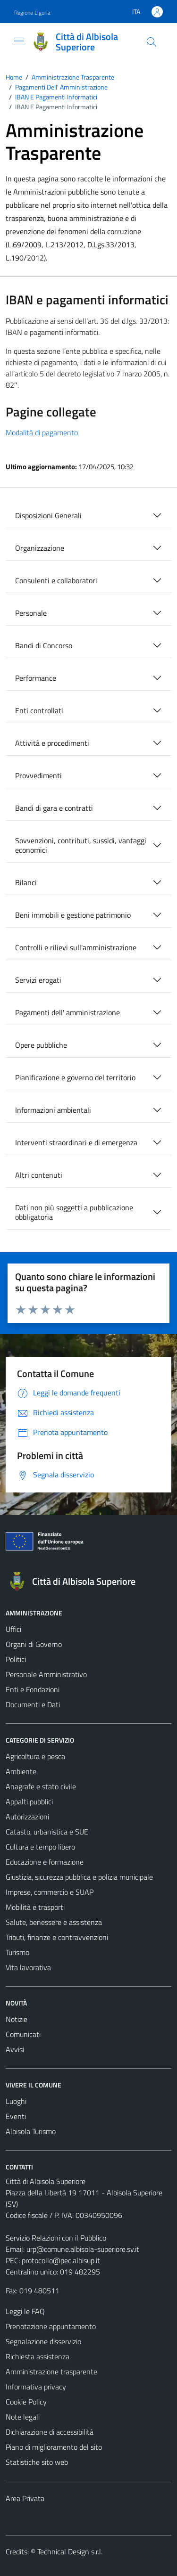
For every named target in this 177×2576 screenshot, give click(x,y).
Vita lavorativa (28, 1967)
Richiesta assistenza (37, 2356)
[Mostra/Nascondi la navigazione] (19, 41)
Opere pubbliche (41, 1045)
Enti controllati (39, 710)
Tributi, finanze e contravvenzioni (57, 1937)
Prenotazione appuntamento (51, 2326)
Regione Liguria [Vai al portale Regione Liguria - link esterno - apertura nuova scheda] (32, 12)
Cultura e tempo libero (40, 1846)
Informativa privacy (36, 2386)
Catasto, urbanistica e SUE (47, 1831)
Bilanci (26, 882)
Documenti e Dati (33, 1704)
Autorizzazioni (27, 1816)
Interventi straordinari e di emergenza (76, 1142)
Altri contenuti (38, 1175)
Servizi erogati (38, 980)
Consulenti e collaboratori (56, 580)
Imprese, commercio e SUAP (49, 1892)
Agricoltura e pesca (35, 1756)
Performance (35, 678)
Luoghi (16, 2101)
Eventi (16, 2116)
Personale (31, 613)
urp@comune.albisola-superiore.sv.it (82, 2249)
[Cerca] (151, 42)
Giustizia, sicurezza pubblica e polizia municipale (79, 1877)
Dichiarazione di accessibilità (49, 2431)
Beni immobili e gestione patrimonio (73, 915)
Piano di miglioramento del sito (54, 2447)
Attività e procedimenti (52, 743)
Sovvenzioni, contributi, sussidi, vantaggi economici (80, 845)
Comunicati (23, 2034)
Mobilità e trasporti (35, 1907)
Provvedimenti (38, 775)
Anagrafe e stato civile (41, 1786)
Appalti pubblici (29, 1801)
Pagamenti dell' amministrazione (67, 1012)
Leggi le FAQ (25, 2311)
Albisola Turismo (31, 2131)
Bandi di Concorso (43, 645)
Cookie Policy (26, 2401)
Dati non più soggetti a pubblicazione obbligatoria (74, 1212)
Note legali (23, 2416)
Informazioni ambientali (53, 1110)
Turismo (17, 1952)
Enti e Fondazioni (32, 1689)
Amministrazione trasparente (51, 2371)
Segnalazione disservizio (43, 2341)
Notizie (16, 2019)
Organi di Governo (34, 1644)
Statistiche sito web (37, 2462)
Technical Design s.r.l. (69, 2551)
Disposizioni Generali (48, 515)
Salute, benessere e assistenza (54, 1922)
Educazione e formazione (45, 1861)
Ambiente (21, 1771)
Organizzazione (39, 548)
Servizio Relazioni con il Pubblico (56, 2237)
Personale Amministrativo (46, 1674)
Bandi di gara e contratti (54, 808)
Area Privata (25, 2498)
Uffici (13, 1629)
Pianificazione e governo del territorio (75, 1077)
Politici (16, 1659)
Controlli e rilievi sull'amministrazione (75, 947)
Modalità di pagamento (42, 432)
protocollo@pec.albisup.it (61, 2260)
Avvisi (15, 2049)
